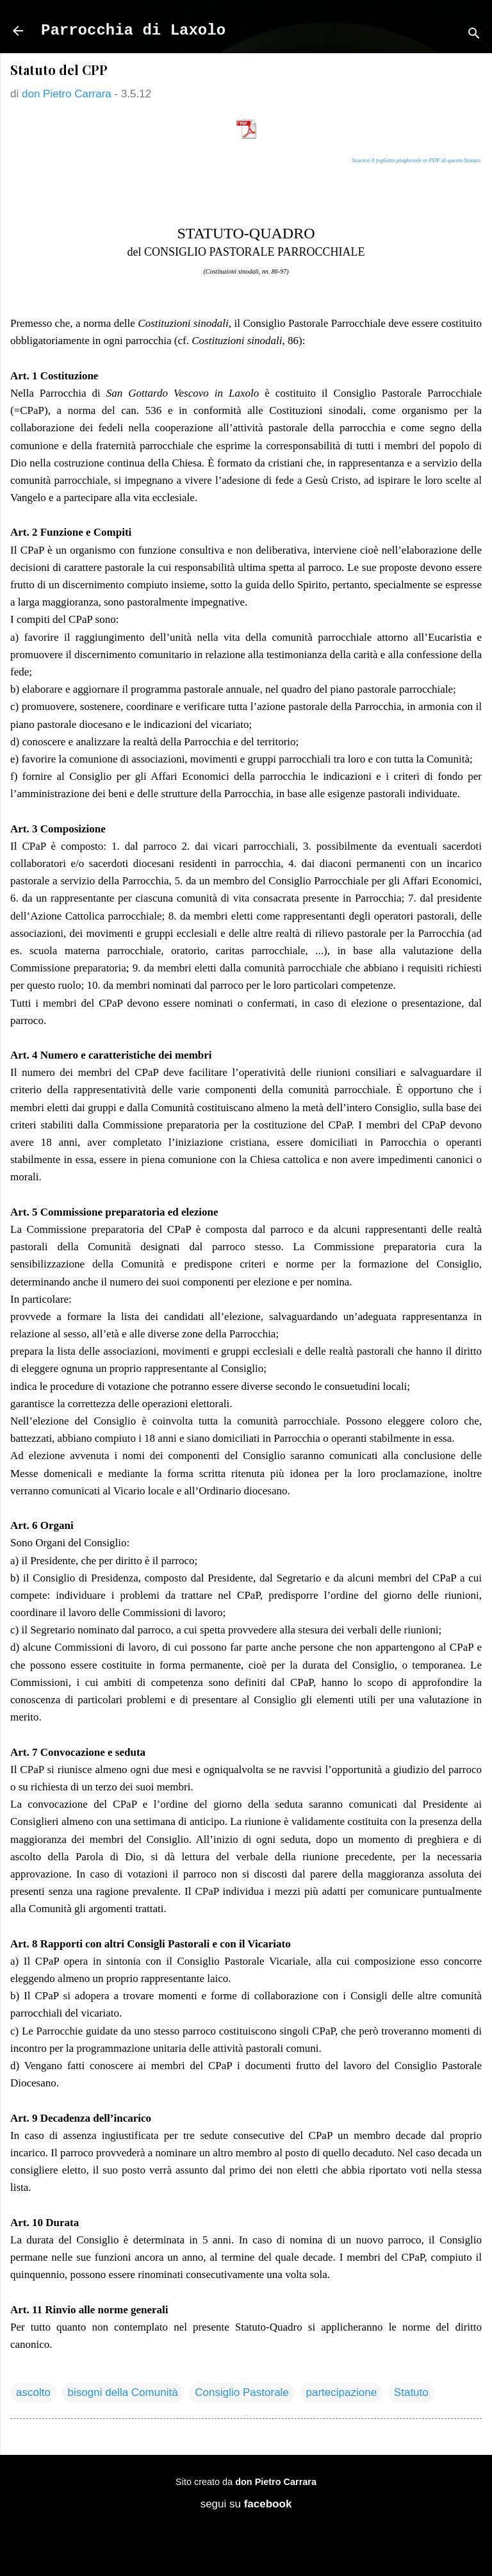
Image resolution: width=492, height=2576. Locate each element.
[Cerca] (474, 34)
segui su (246, 2504)
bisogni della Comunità (123, 2392)
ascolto (33, 2392)
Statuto (411, 2392)
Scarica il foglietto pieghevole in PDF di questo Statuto (416, 160)
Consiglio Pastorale (241, 2392)
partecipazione (341, 2392)
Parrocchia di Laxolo (133, 30)
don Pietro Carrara (275, 2482)
